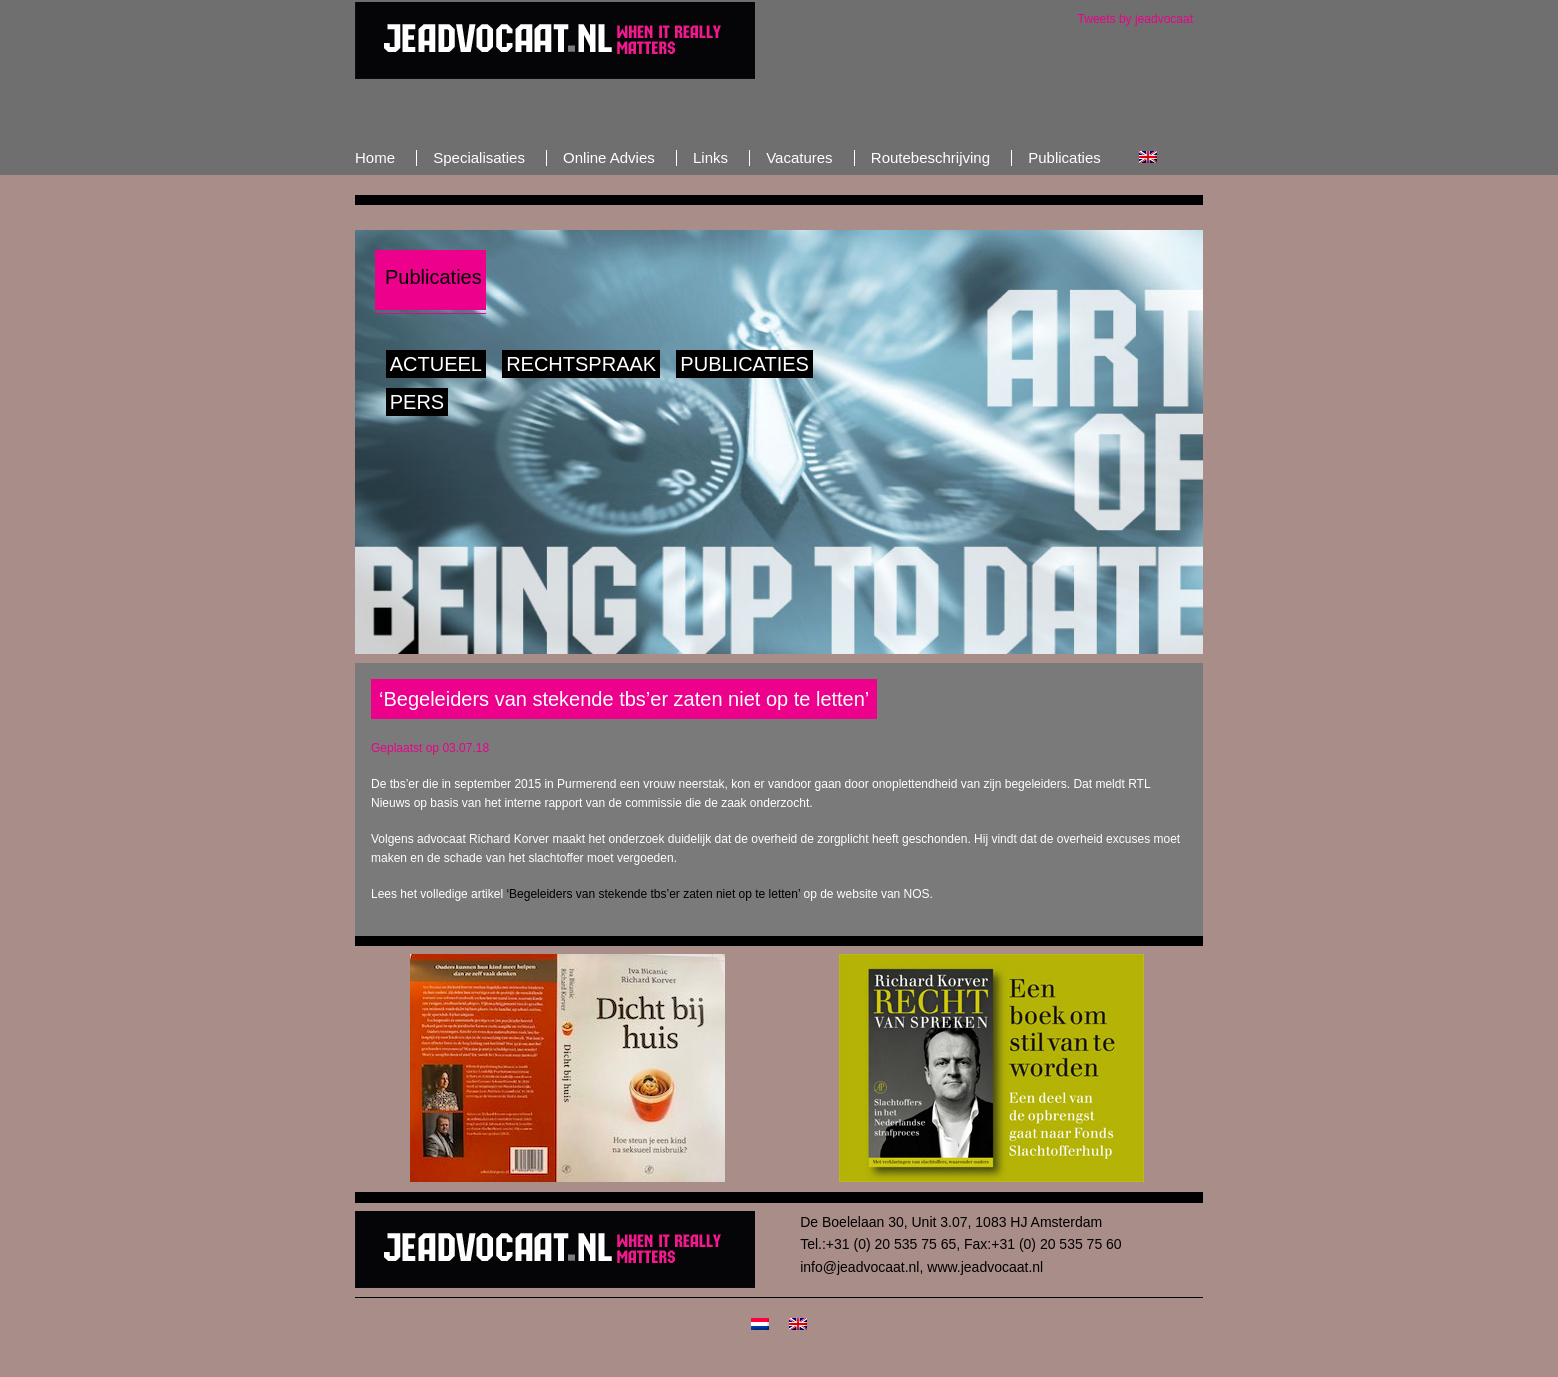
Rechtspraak (581, 364)
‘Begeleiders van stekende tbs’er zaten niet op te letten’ (653, 894)
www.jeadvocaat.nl (985, 1267)
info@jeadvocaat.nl (859, 1267)
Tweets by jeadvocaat (1135, 19)
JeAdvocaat (555, 40)
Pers (417, 402)
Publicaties (744, 364)
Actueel (436, 364)
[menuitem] (1148, 157)
